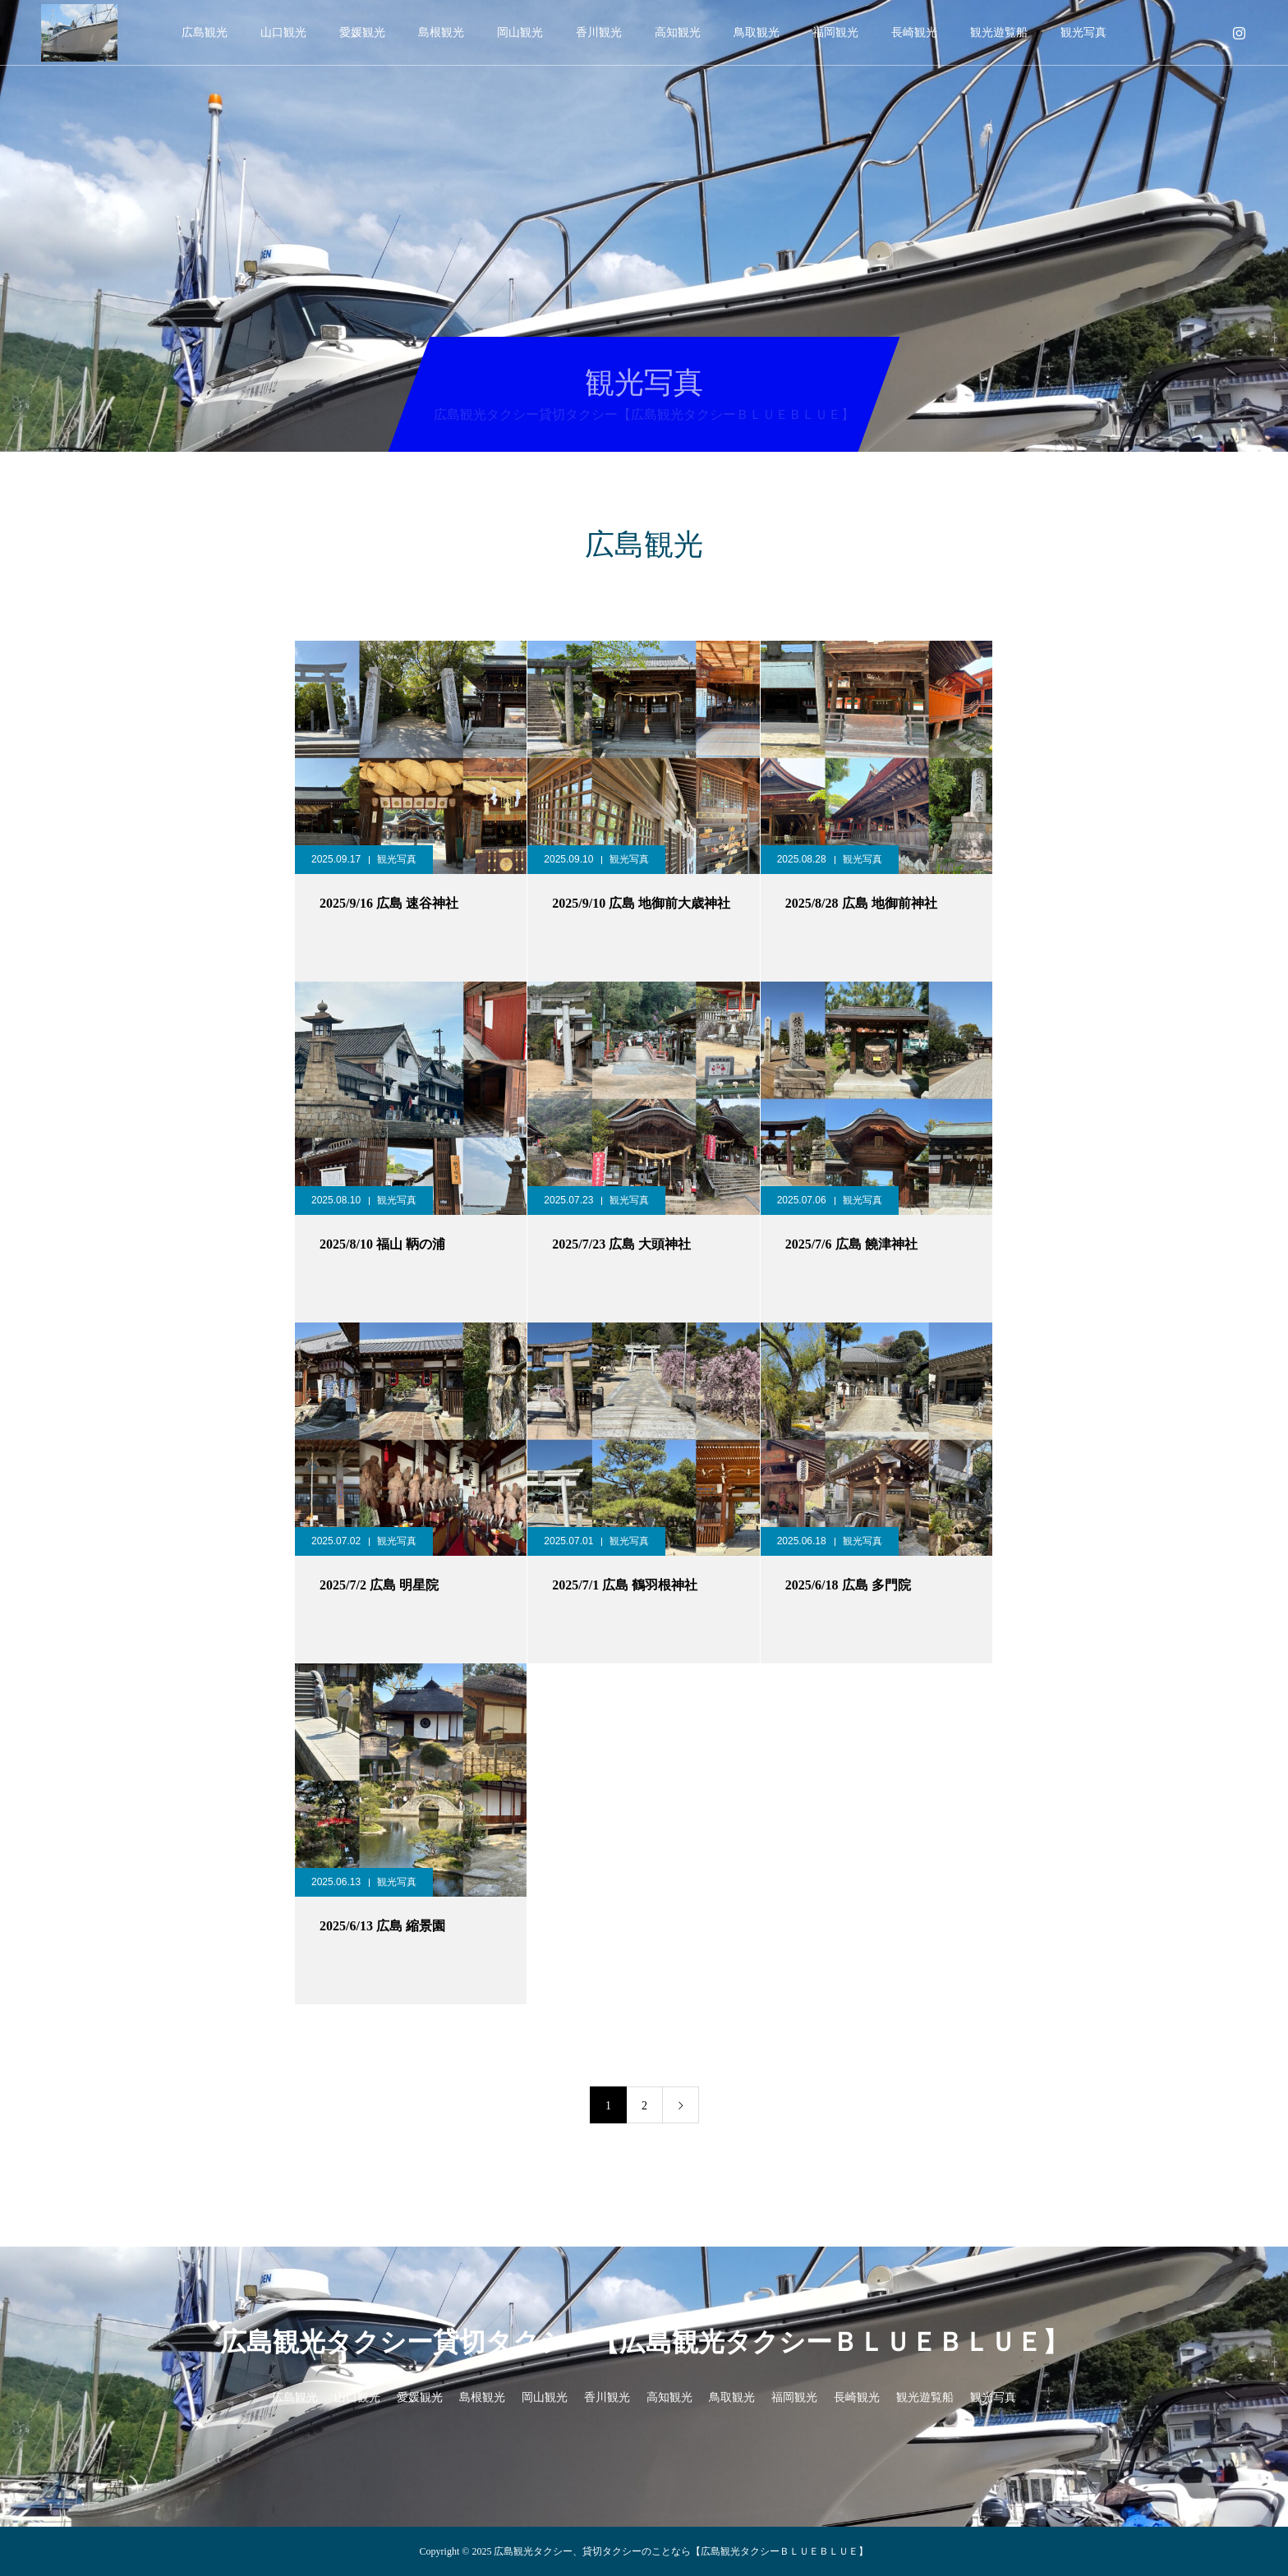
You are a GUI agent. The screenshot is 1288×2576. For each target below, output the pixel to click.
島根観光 (441, 32)
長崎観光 (914, 32)
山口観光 (283, 32)
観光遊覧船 (999, 32)
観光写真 (1083, 32)
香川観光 (599, 32)
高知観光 (678, 32)
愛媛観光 (362, 32)
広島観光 (205, 32)
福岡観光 (835, 32)
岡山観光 (520, 32)
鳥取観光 (757, 32)
